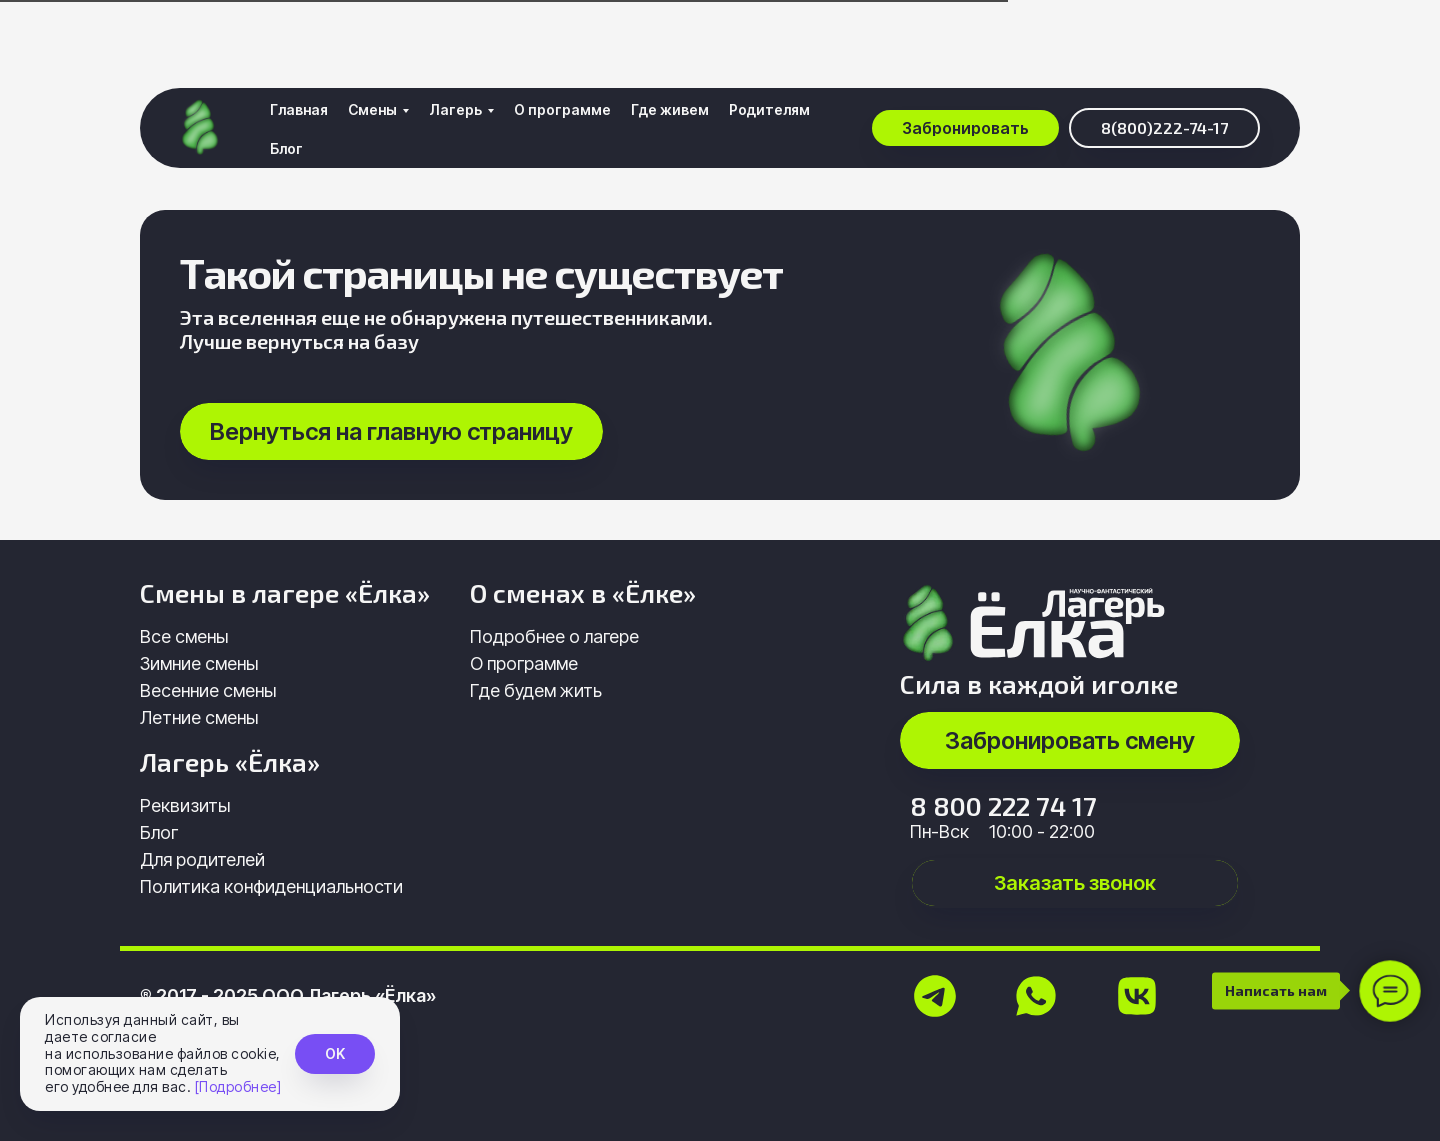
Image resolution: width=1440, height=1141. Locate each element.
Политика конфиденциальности (271, 886)
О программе (562, 41)
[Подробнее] (238, 1086)
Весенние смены (208, 690)
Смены (372, 41)
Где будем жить (536, 690)
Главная (299, 41)
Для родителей (202, 859)
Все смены (184, 636)
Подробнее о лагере (554, 636)
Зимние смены (199, 663)
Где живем (670, 41)
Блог (286, 80)
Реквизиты (185, 805)
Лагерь (455, 41)
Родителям (769, 41)
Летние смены (199, 717)
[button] (965, 60)
